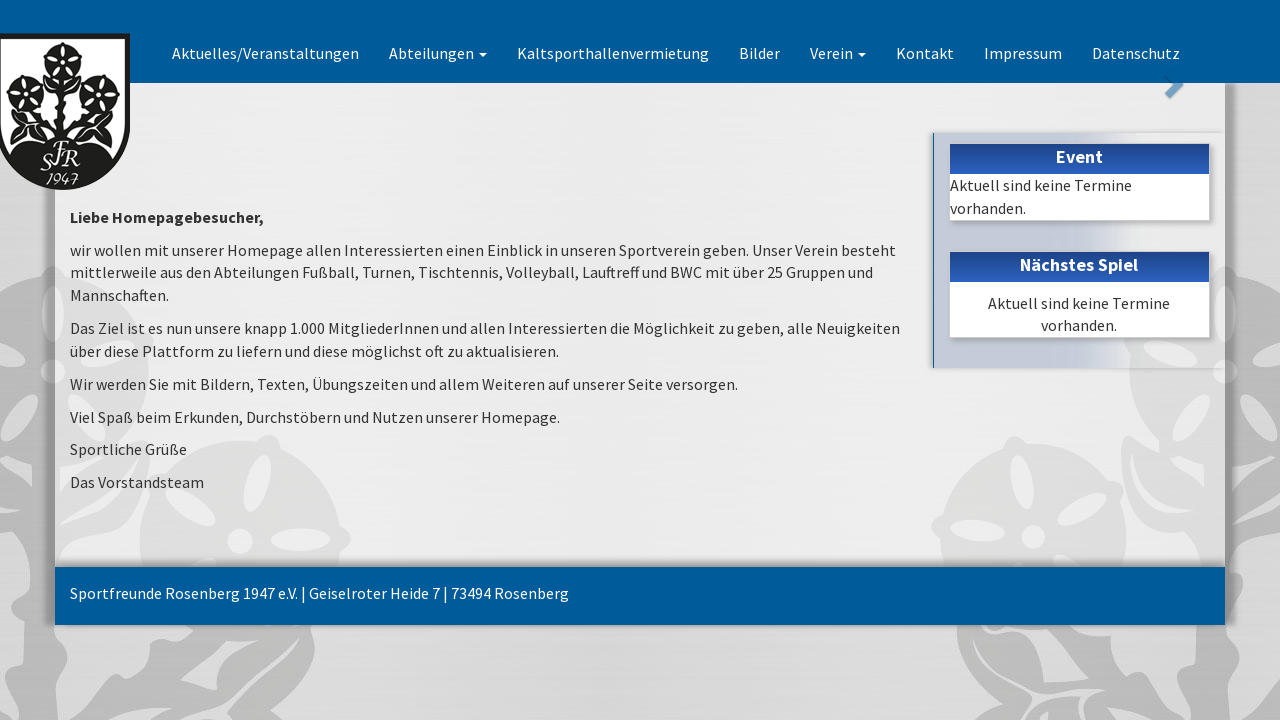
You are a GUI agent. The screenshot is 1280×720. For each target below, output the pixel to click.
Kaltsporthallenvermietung (613, 53)
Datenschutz (1136, 53)
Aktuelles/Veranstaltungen (265, 53)
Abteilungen (438, 53)
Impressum (1023, 53)
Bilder (759, 53)
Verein (838, 53)
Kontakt (925, 53)
